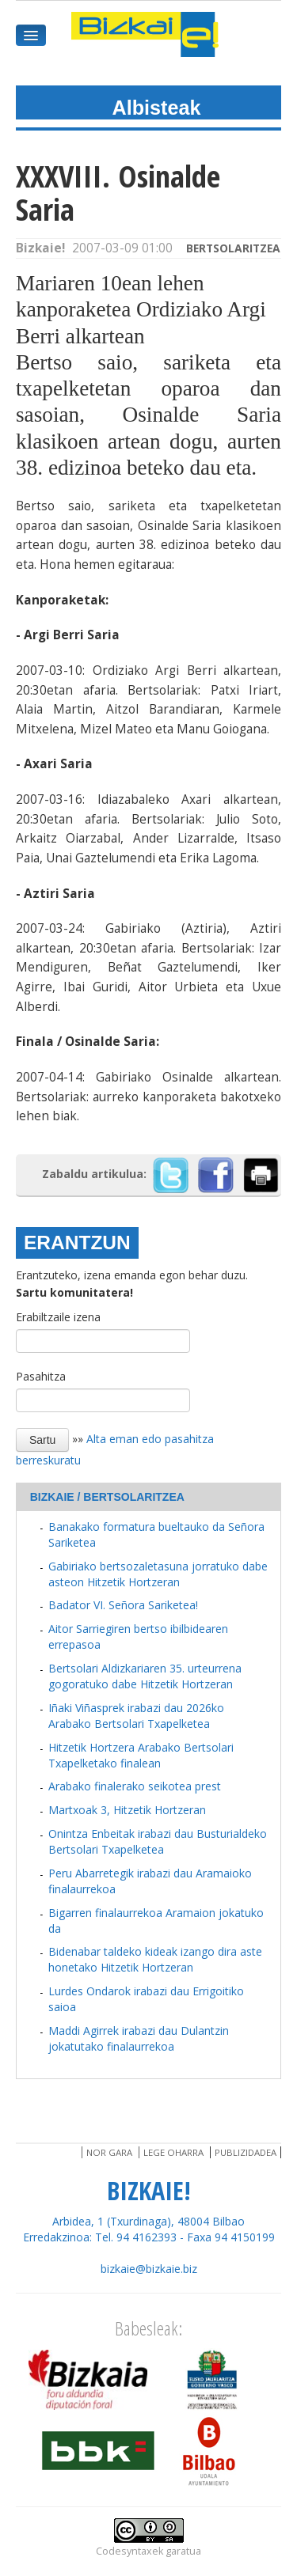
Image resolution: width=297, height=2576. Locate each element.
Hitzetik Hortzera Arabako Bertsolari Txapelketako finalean (141, 1755)
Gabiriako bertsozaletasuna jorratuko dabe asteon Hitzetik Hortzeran (158, 1574)
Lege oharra (173, 2152)
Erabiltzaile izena (58, 1316)
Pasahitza (41, 1376)
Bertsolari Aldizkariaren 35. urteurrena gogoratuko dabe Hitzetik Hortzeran (145, 1676)
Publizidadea (245, 2152)
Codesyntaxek (129, 2551)
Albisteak (156, 108)
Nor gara (109, 2152)
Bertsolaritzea (233, 248)
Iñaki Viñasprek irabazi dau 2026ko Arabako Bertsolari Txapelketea (136, 1715)
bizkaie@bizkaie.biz (149, 2268)
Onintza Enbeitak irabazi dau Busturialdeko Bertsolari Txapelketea (157, 1841)
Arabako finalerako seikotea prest (134, 1786)
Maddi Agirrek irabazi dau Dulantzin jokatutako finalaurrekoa (138, 2038)
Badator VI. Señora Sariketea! (123, 1604)
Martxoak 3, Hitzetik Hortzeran (127, 1809)
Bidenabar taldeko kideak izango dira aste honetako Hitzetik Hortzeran (155, 1959)
